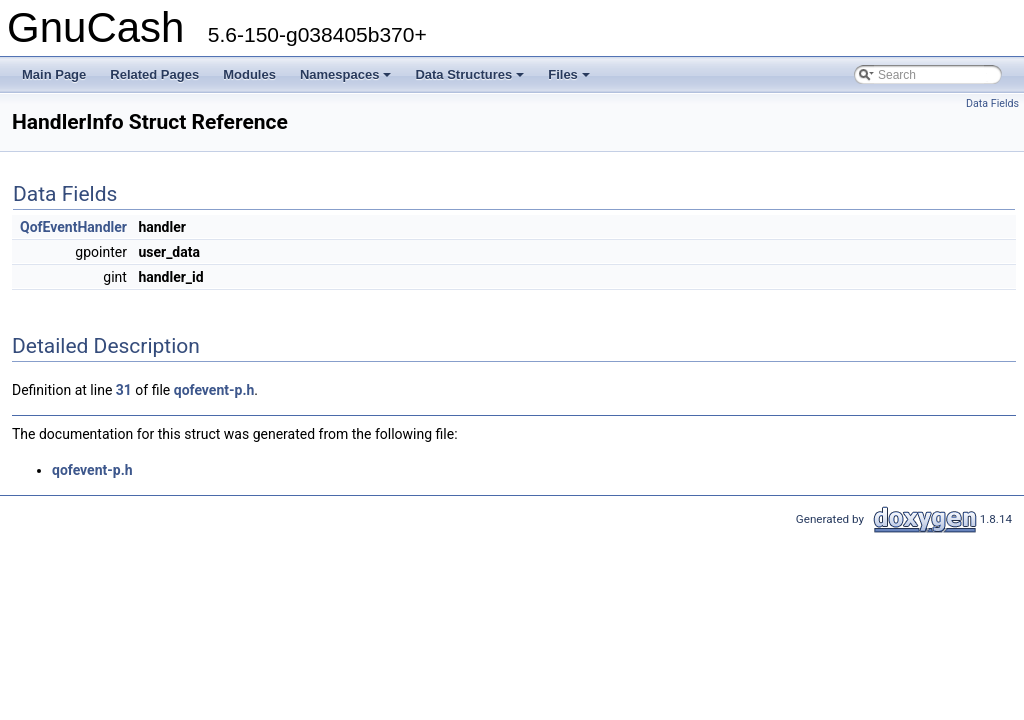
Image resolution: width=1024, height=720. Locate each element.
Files (570, 80)
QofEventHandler (73, 227)
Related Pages (154, 74)
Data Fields (992, 103)
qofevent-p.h (214, 390)
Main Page (54, 74)
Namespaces (347, 80)
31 (124, 390)
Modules (249, 74)
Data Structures (471, 80)
